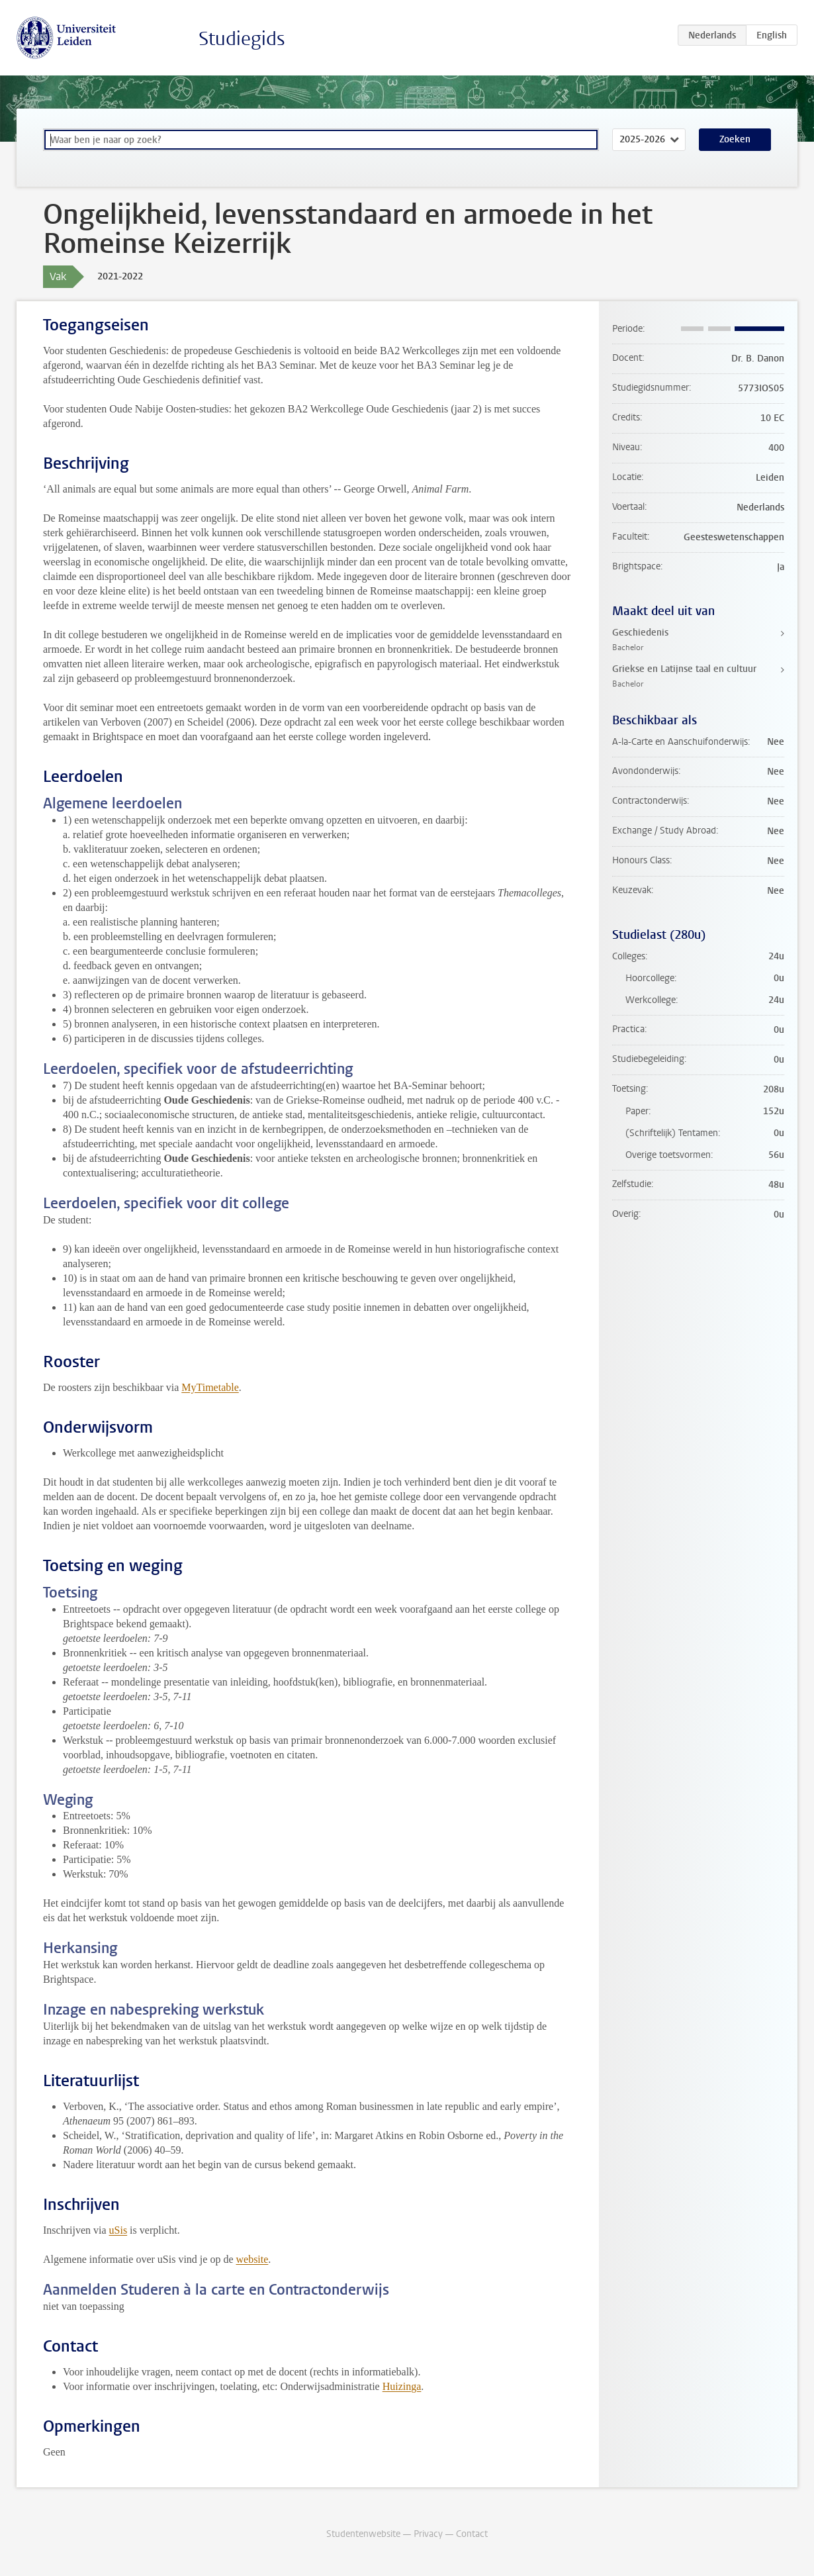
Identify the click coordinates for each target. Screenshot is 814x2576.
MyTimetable (210, 1387)
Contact (472, 2534)
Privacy (428, 2534)
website (252, 2259)
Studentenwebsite (363, 2534)
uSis (118, 2230)
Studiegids (242, 38)
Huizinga (402, 2386)
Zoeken (734, 139)
